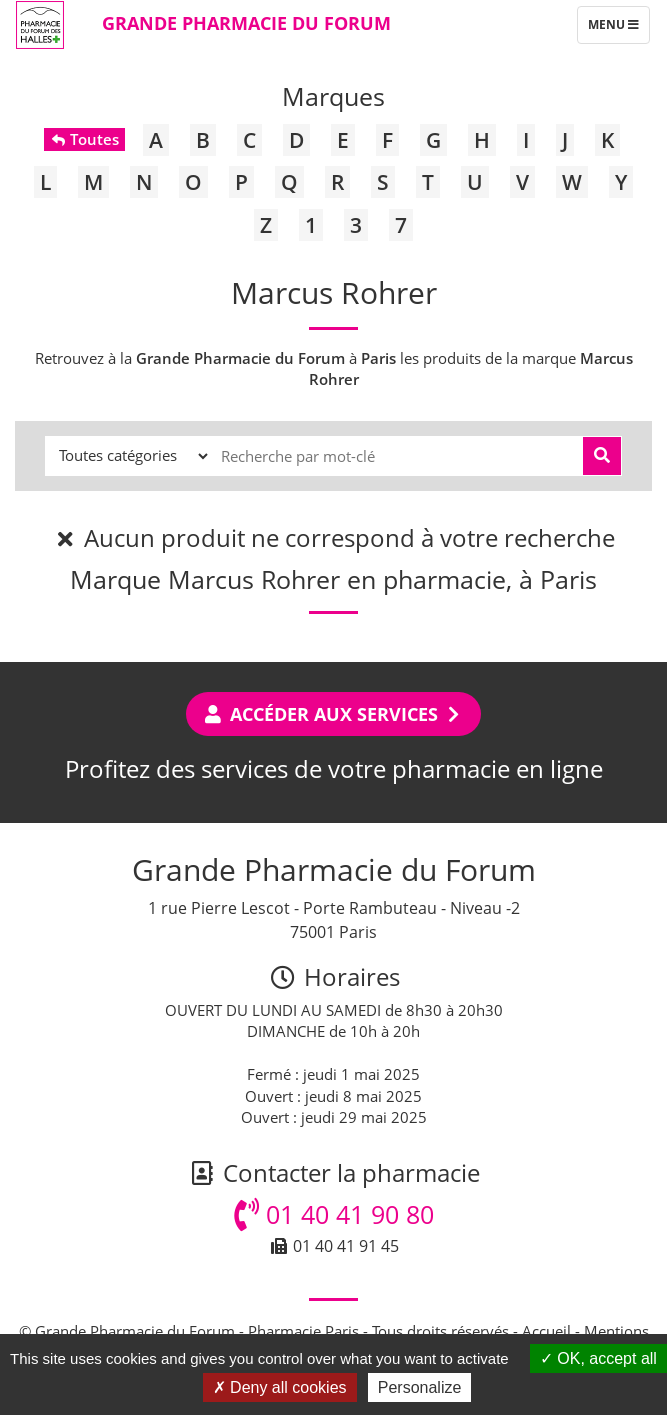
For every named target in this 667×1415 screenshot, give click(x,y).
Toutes (84, 139)
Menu (618, 29)
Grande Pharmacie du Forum (246, 23)
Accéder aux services (333, 714)
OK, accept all (598, 1358)
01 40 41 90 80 (334, 1214)
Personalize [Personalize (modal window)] (420, 1387)
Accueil (546, 1331)
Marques (333, 96)
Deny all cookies (280, 1387)
